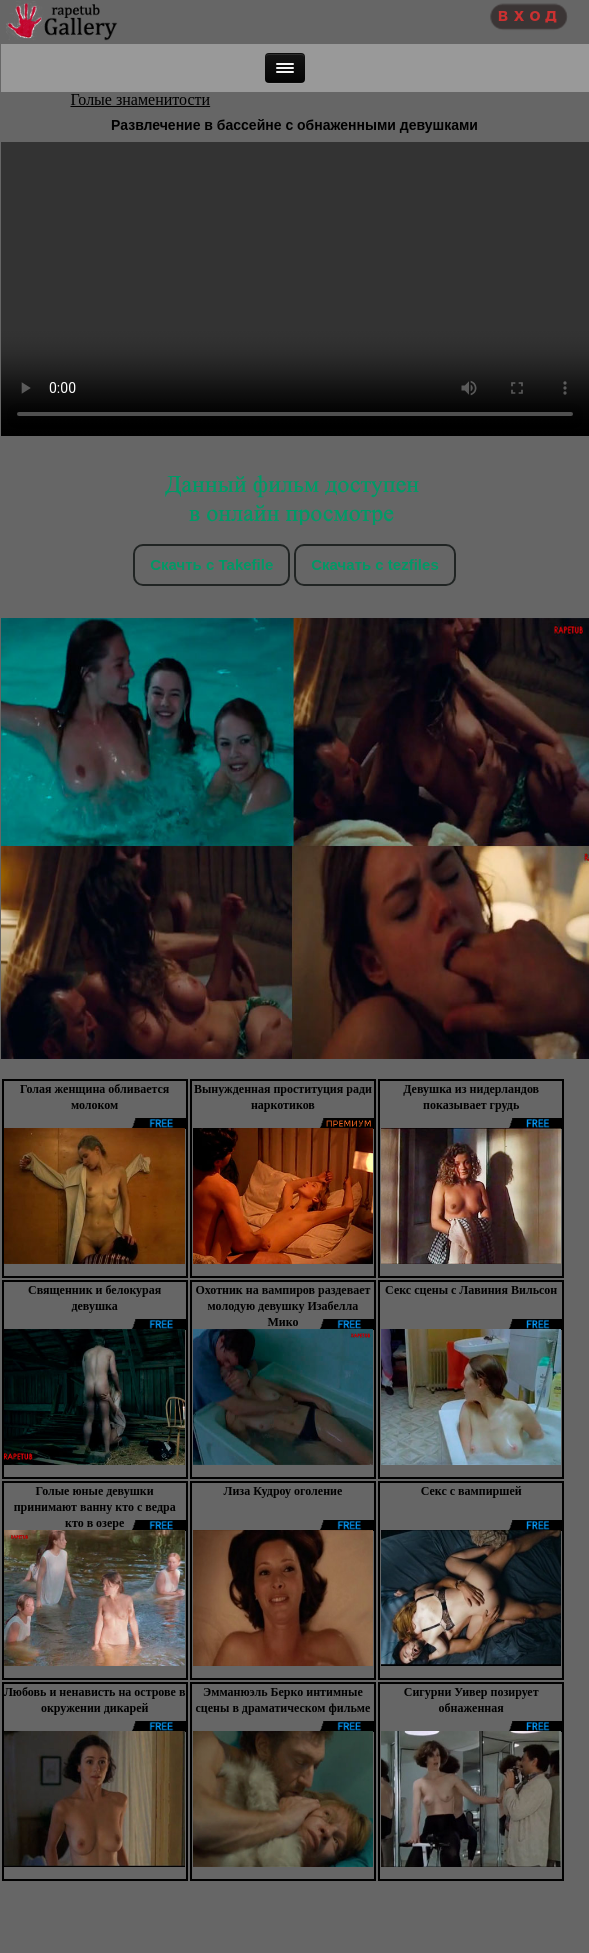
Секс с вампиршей (471, 1491)
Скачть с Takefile (211, 564)
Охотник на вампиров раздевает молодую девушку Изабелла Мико (282, 1306)
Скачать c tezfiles (374, 564)
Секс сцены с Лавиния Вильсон (471, 1290)
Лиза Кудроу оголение (282, 1491)
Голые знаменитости (141, 99)
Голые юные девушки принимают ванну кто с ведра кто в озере (95, 1507)
